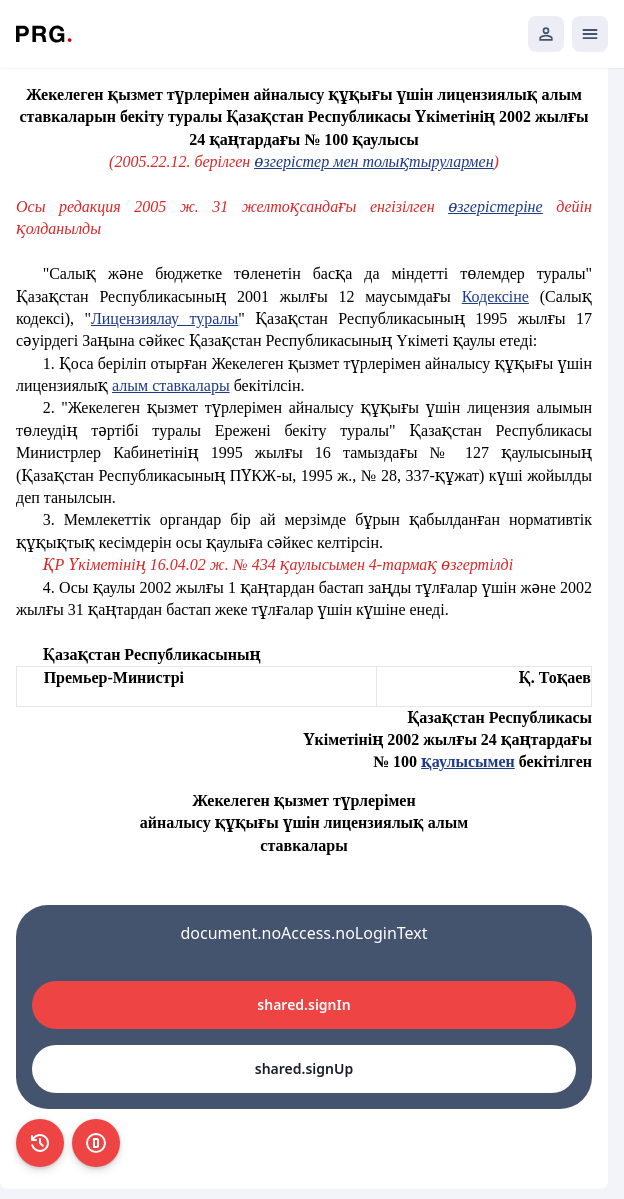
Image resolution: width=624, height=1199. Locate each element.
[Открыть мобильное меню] (590, 34)
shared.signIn (303, 1004)
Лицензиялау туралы (164, 318)
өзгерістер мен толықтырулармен (373, 161)
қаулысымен (468, 761)
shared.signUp (304, 1068)
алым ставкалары (171, 385)
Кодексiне (495, 296)
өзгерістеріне (495, 206)
